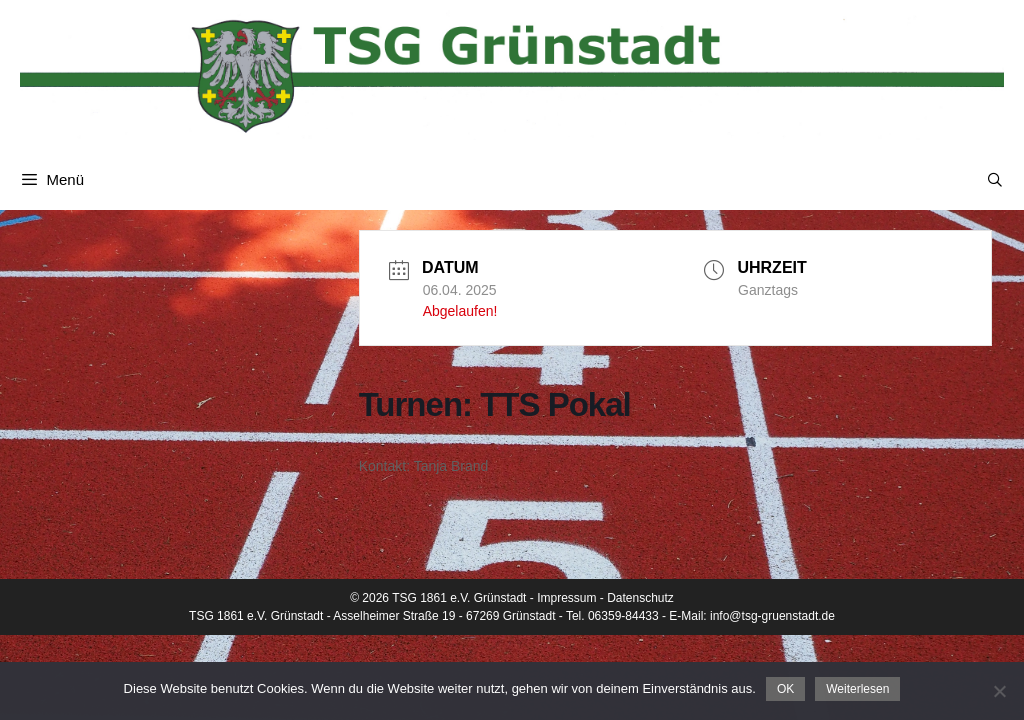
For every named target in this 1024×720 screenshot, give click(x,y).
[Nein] (999, 691)
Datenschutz (640, 598)
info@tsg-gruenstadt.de (772, 616)
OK (785, 689)
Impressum (566, 598)
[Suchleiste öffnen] (995, 180)
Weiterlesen (857, 689)
